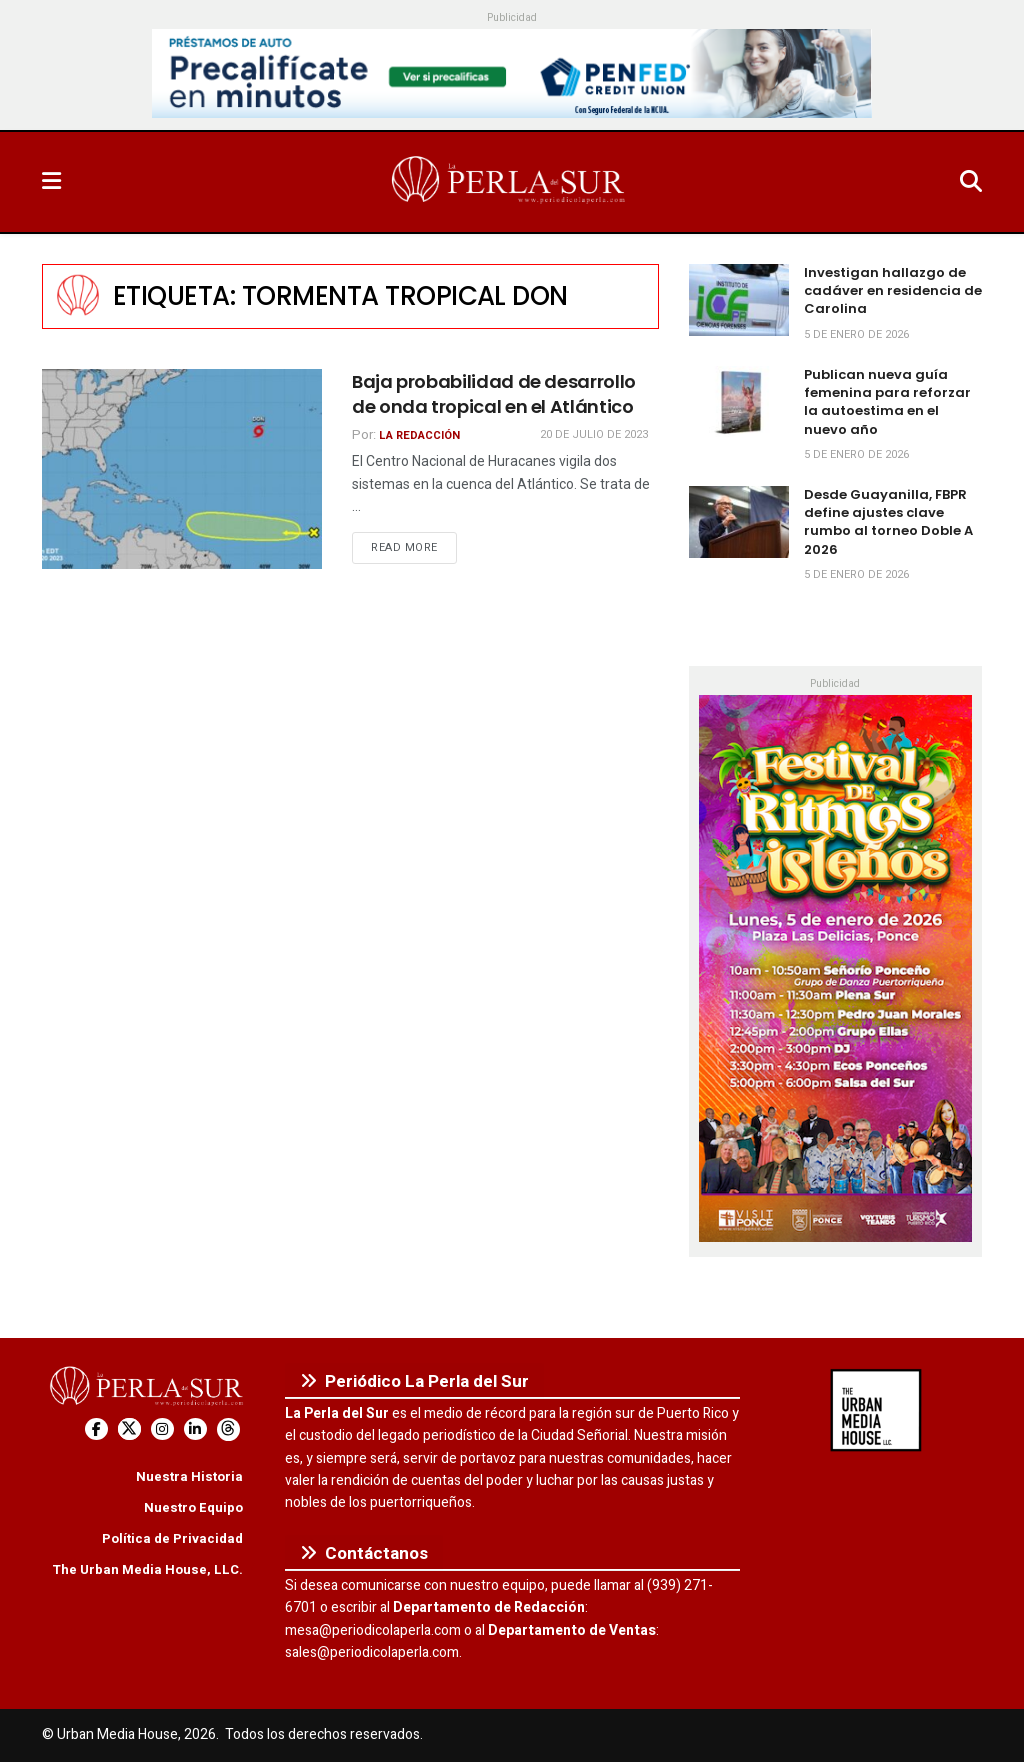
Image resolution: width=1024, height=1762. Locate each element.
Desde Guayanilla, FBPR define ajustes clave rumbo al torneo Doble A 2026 (888, 522)
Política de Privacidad (172, 1538)
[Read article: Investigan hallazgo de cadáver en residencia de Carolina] (739, 300)
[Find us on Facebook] (96, 1429)
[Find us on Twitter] (129, 1429)
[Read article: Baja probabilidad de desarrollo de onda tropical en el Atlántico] (182, 469)
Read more (414, 547)
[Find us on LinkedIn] (195, 1429)
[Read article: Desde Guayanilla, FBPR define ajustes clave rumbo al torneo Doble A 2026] (739, 522)
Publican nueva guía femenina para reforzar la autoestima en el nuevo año (887, 402)
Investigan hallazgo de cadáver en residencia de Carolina (893, 290)
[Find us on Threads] (228, 1429)
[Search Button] (971, 182)
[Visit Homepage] (510, 182)
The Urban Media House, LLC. (147, 1569)
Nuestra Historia (189, 1476)
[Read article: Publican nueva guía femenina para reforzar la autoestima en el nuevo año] (739, 402)
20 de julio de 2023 (594, 434)
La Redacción (419, 435)
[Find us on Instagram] (162, 1429)
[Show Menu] (51, 182)
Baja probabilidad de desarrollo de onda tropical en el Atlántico (494, 394)
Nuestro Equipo (193, 1507)
